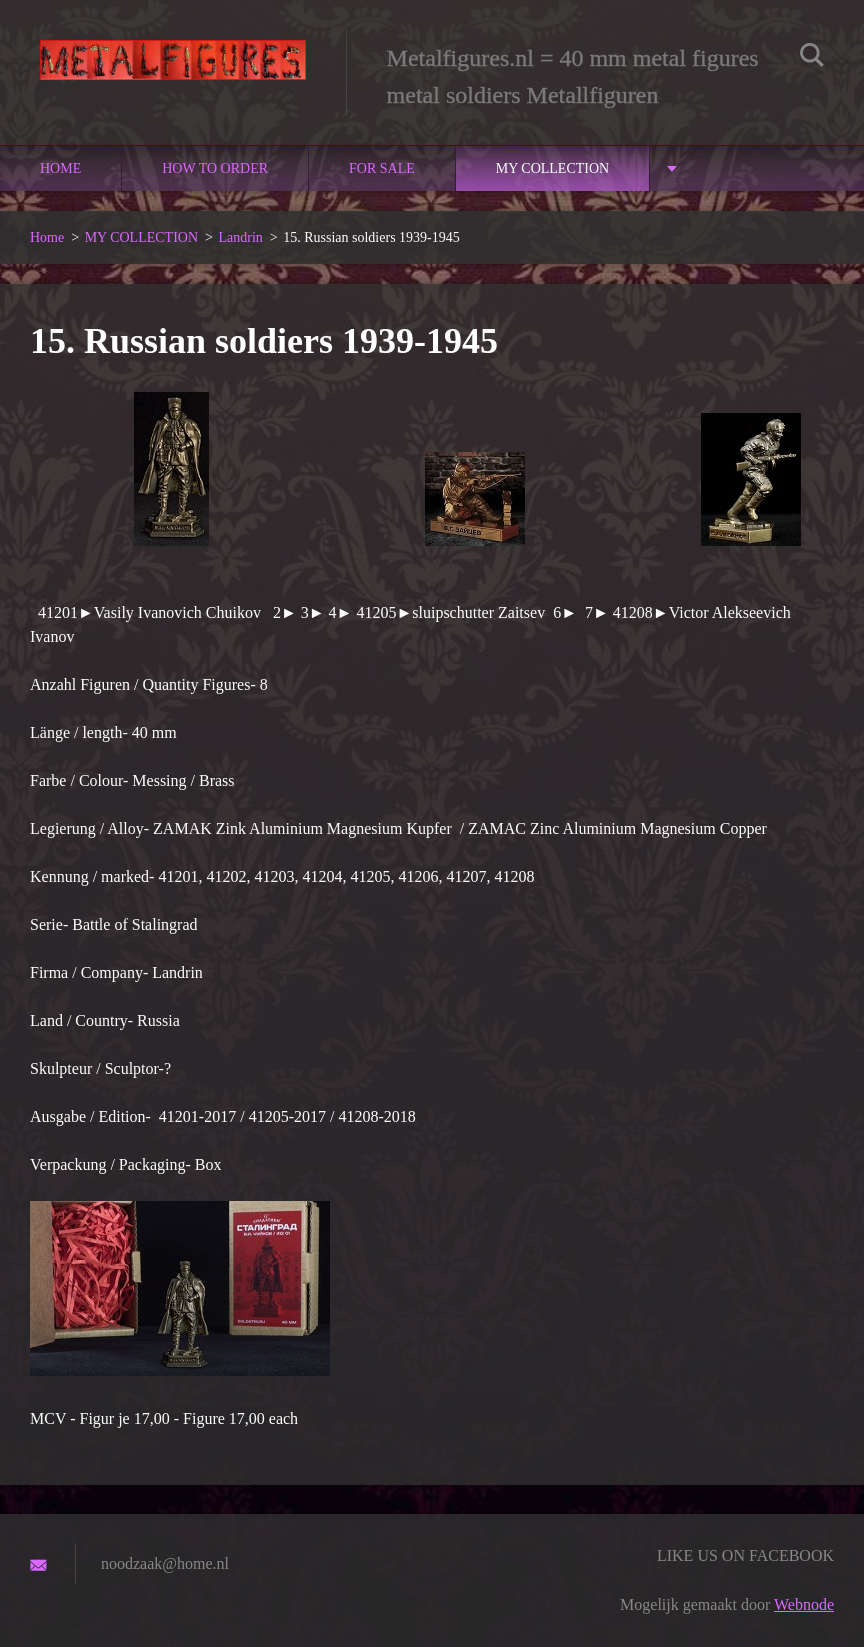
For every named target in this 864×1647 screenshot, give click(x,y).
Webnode (804, 1604)
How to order (215, 168)
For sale (382, 168)
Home (60, 168)
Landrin (240, 237)
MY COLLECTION (552, 168)
